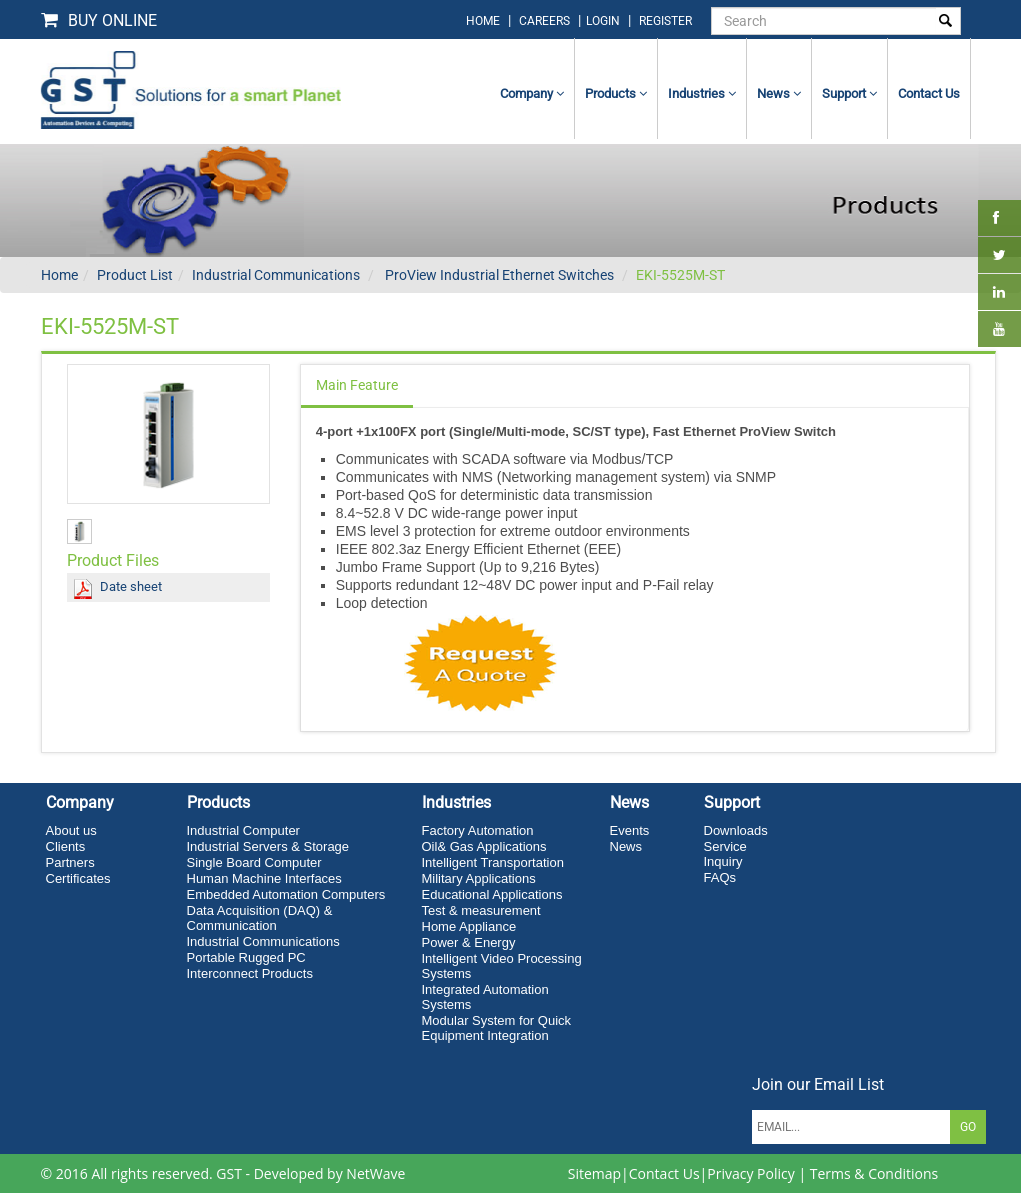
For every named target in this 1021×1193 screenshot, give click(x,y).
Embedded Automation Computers (286, 894)
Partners (70, 862)
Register (665, 21)
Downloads (736, 830)
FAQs (720, 877)
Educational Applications (492, 894)
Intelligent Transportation (493, 862)
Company (532, 93)
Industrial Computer (243, 830)
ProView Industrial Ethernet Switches (498, 275)
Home (59, 275)
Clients (66, 846)
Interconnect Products (250, 973)
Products (616, 93)
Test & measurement (481, 910)
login (604, 21)
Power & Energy (469, 942)
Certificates (78, 878)
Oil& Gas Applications (484, 846)
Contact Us (664, 1173)
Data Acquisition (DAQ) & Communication (260, 918)
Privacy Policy (750, 1173)
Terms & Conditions (874, 1173)
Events (630, 830)
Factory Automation (478, 830)
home (483, 21)
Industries (702, 93)
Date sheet (131, 586)
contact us (929, 93)
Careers (544, 21)
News (779, 93)
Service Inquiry (725, 854)
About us (71, 830)
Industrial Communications (276, 275)
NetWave (375, 1173)
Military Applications (479, 878)
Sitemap (594, 1173)
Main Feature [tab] (357, 385)
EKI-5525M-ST (680, 275)
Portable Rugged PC (246, 957)
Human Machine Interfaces (264, 878)
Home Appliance (469, 926)
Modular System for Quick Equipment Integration (497, 1028)
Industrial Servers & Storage (268, 846)
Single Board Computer (254, 862)
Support (849, 93)
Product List (135, 275)
